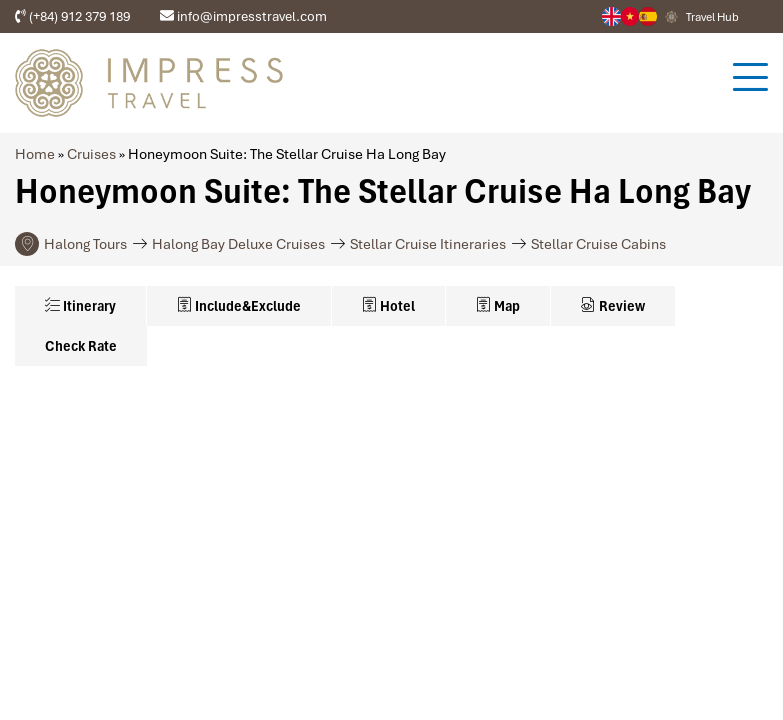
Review (613, 306)
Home (35, 154)
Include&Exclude (239, 306)
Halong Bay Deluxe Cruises (238, 244)
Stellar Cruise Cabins (598, 244)
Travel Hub (712, 17)
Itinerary (80, 306)
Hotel (388, 306)
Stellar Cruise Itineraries (428, 244)
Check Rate (81, 346)
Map (498, 306)
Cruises (91, 154)
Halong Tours (85, 244)
